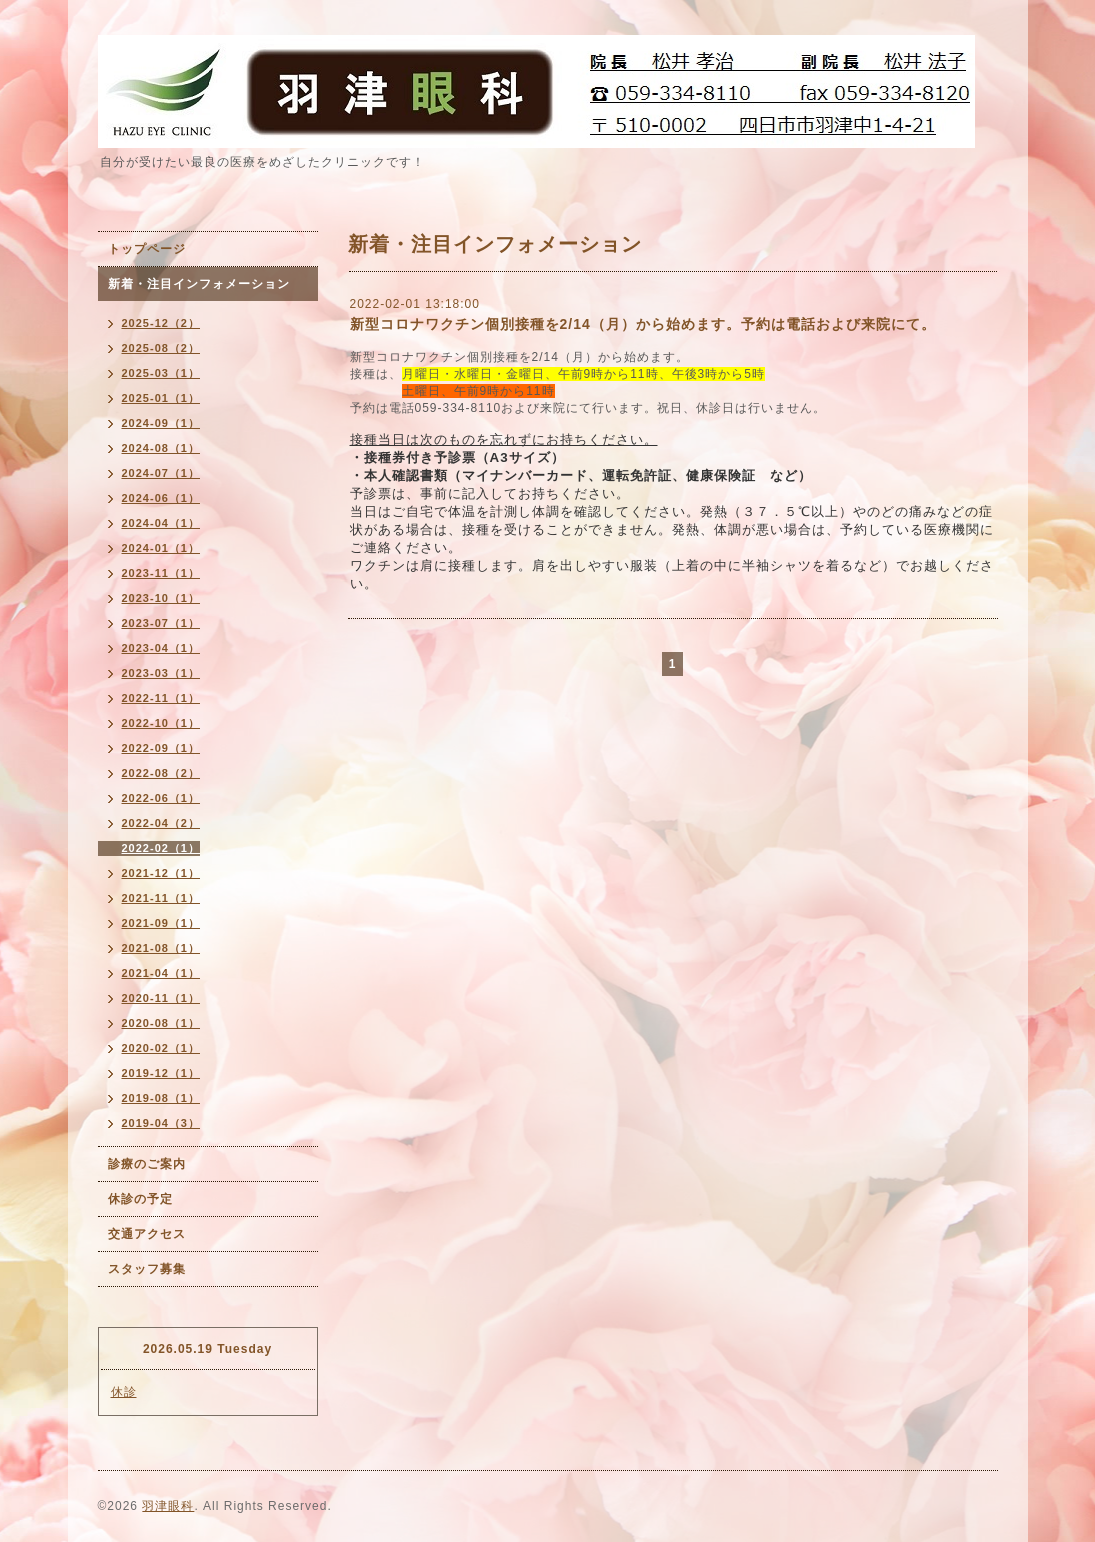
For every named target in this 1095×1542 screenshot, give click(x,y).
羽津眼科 (168, 1506)
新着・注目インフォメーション (199, 284)
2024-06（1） (161, 498)
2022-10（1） (161, 723)
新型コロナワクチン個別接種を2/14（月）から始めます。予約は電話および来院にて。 (643, 324)
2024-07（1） (161, 473)
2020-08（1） (161, 1023)
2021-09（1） (161, 923)
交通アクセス (147, 1234)
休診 (124, 1392)
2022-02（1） (161, 848)
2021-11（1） (161, 898)
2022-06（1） (161, 798)
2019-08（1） (161, 1098)
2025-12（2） (161, 323)
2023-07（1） (161, 623)
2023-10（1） (161, 598)
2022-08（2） (161, 773)
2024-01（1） (161, 548)
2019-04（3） (161, 1123)
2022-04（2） (161, 823)
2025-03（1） (161, 373)
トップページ (147, 249)
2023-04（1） (161, 648)
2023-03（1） (161, 673)
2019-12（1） (161, 1073)
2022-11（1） (161, 698)
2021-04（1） (161, 973)
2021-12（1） (161, 873)
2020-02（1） (161, 1048)
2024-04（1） (161, 523)
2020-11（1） (161, 998)
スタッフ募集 (147, 1269)
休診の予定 (140, 1199)
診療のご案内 (147, 1164)
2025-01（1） (161, 398)
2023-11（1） (161, 573)
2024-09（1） (161, 423)
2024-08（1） (161, 448)
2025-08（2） (161, 348)
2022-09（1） (161, 748)
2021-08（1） (161, 948)
